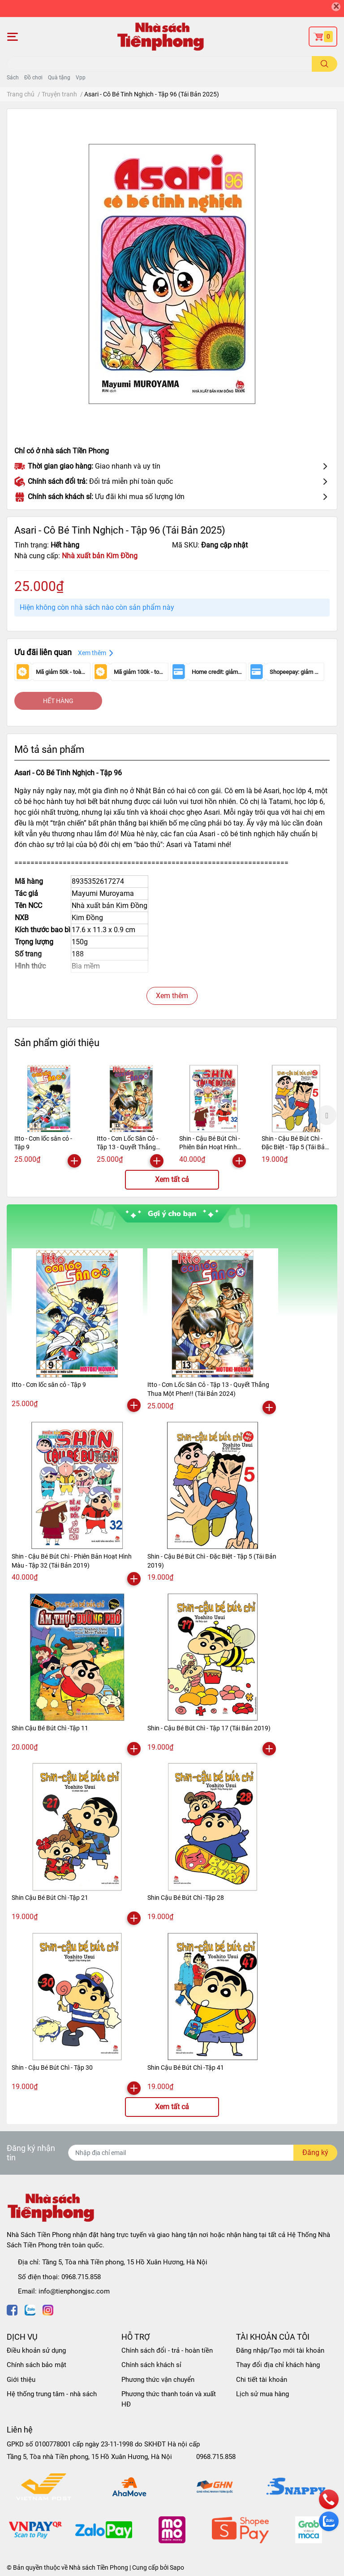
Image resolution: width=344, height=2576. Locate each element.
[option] (49, 1115)
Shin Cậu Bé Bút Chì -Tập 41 (185, 2067)
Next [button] (326, 1115)
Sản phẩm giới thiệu (56, 1042)
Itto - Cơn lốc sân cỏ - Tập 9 (49, 1384)
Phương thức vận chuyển (157, 2380)
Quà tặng (59, 77)
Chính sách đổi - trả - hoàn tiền (167, 2350)
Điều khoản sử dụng (36, 2350)
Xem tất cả (172, 1179)
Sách (13, 77)
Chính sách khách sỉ (151, 2365)
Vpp (81, 77)
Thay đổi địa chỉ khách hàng (278, 2365)
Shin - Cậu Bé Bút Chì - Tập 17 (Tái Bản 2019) (209, 1728)
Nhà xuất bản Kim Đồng (100, 556)
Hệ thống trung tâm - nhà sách (52, 2394)
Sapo (177, 2567)
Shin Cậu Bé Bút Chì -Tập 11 (50, 1728)
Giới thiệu (21, 2380)
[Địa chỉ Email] (202, 2153)
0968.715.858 (81, 2277)
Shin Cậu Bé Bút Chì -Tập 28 (185, 1897)
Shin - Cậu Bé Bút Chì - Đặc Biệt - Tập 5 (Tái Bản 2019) (295, 1147)
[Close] (335, 6)
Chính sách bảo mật (36, 2365)
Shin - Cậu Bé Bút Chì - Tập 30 (52, 2067)
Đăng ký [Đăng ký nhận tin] (315, 2152)
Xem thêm (172, 995)
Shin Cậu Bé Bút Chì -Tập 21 (50, 1897)
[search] (324, 64)
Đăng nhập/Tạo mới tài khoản (280, 2350)
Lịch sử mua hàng (262, 2394)
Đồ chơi (33, 77)
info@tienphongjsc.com (74, 2291)
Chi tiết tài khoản (261, 2380)
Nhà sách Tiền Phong (98, 2567)
